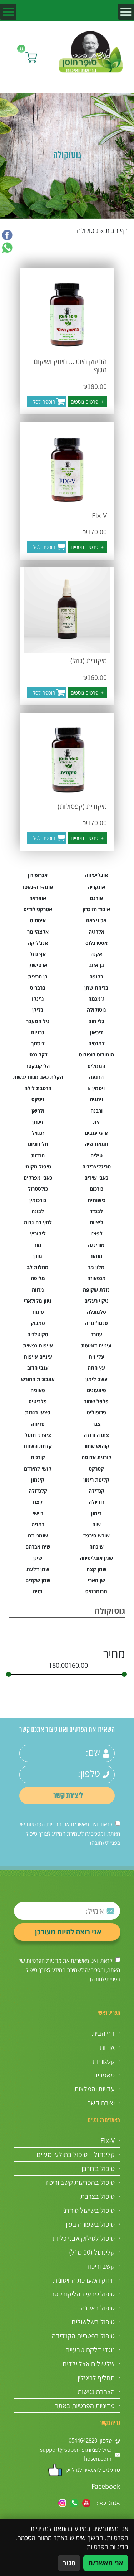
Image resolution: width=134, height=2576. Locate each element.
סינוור (38, 1311)
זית (96, 1121)
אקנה (96, 954)
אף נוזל (38, 954)
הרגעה (96, 1077)
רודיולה (96, 1501)
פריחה (38, 1423)
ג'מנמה (96, 998)
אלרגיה (96, 931)
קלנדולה (38, 1490)
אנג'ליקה (38, 942)
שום (96, 1524)
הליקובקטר (38, 1066)
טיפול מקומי (37, 1166)
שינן (37, 1558)
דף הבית (116, 230)
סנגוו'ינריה (96, 1322)
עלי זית (96, 1356)
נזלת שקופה (96, 1289)
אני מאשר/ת (105, 2562)
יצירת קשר (101, 2103)
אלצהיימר (38, 931)
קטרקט (96, 1468)
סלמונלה (96, 1311)
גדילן (37, 1009)
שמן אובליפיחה (96, 1558)
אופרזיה (37, 898)
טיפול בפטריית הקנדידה (83, 2336)
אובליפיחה (96, 874)
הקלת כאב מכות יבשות (38, 1077)
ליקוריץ (38, 1233)
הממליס (96, 1066)
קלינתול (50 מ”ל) (92, 2252)
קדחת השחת (38, 1446)
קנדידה (96, 1490)
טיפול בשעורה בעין (90, 2224)
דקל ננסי (38, 1054)
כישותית (96, 1200)
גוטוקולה (96, 1009)
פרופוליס (96, 1412)
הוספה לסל (44, 401)
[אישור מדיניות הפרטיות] (117, 1823)
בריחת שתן (96, 987)
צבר (96, 1423)
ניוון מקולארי (37, 1300)
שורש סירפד (96, 1535)
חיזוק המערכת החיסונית (84, 2280)
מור (37, 1244)
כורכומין (37, 1200)
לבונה (37, 1211)
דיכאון (96, 1032)
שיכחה (96, 1546)
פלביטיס (38, 1401)
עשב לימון (96, 1379)
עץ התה (96, 1367)
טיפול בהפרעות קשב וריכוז (80, 2182)
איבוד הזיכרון (96, 909)
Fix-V (107, 2140)
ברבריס (37, 987)
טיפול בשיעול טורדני (88, 2210)
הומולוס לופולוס (96, 1054)
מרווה (38, 1289)
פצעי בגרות (37, 1412)
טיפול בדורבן (98, 2168)
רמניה (37, 1524)
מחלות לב (38, 1267)
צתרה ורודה (96, 1435)
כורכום (96, 1188)
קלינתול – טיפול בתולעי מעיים (75, 2154)
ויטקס (37, 1099)
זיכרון (37, 1121)
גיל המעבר (38, 1021)
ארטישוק (37, 965)
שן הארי (96, 1580)
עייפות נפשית (38, 1345)
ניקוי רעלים (96, 1300)
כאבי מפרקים (38, 1177)
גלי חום (96, 1021)
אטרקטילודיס (38, 909)
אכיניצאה (96, 920)
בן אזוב (96, 965)
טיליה (96, 1155)
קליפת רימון (96, 1479)
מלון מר (96, 1267)
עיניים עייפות (38, 1356)
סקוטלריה (37, 1334)
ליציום (96, 1222)
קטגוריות (104, 2061)
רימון (96, 1513)
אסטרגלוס (96, 942)
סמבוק (38, 1322)
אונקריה (96, 887)
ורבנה (96, 1110)
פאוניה (37, 1390)
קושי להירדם (37, 1468)
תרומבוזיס (96, 1591)
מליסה (38, 1278)
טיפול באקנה (98, 2308)
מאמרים (104, 2075)
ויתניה (96, 1099)
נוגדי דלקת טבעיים (90, 2349)
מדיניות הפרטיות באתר (85, 2405)
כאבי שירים (96, 1177)
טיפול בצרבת (97, 2196)
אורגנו (96, 898)
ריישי (38, 1513)
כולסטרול (38, 1188)
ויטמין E (96, 1088)
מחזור (96, 1256)
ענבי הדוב (38, 1367)
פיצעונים (96, 1390)
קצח (38, 1501)
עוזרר (96, 1334)
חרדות (38, 1155)
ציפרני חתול (38, 1435)
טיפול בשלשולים (93, 2322)
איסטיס (38, 920)
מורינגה (96, 1244)
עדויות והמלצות (94, 2089)
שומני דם (38, 1535)
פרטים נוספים (87, 401)
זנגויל (38, 1132)
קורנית (38, 1457)
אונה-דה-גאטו (38, 887)
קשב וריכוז (101, 2266)
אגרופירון (38, 875)
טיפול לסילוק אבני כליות (84, 2238)
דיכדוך (38, 1043)
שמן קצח (96, 1569)
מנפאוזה (96, 1278)
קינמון (37, 1479)
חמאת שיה (96, 1144)
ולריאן (37, 1110)
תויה (38, 1591)
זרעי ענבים (96, 1132)
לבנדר (96, 1211)
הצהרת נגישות (96, 2391)
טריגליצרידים (96, 1166)
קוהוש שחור (96, 1446)
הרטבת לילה (37, 1088)
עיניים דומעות (96, 1345)
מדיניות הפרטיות (43, 1824)
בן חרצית (38, 976)
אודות (107, 2047)
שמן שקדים (37, 1580)
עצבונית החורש (38, 1379)
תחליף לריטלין (96, 2377)
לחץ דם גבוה (38, 1222)
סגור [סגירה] (69, 2562)
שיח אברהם (37, 1546)
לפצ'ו (96, 1233)
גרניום (37, 1032)
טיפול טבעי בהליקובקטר (83, 2294)
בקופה (96, 976)
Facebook (105, 2486)
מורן (37, 1256)
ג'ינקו (38, 998)
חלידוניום (38, 1144)
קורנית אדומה (96, 1457)
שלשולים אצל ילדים (89, 2363)
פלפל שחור (96, 1401)
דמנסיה (96, 1043)
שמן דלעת (37, 1569)
